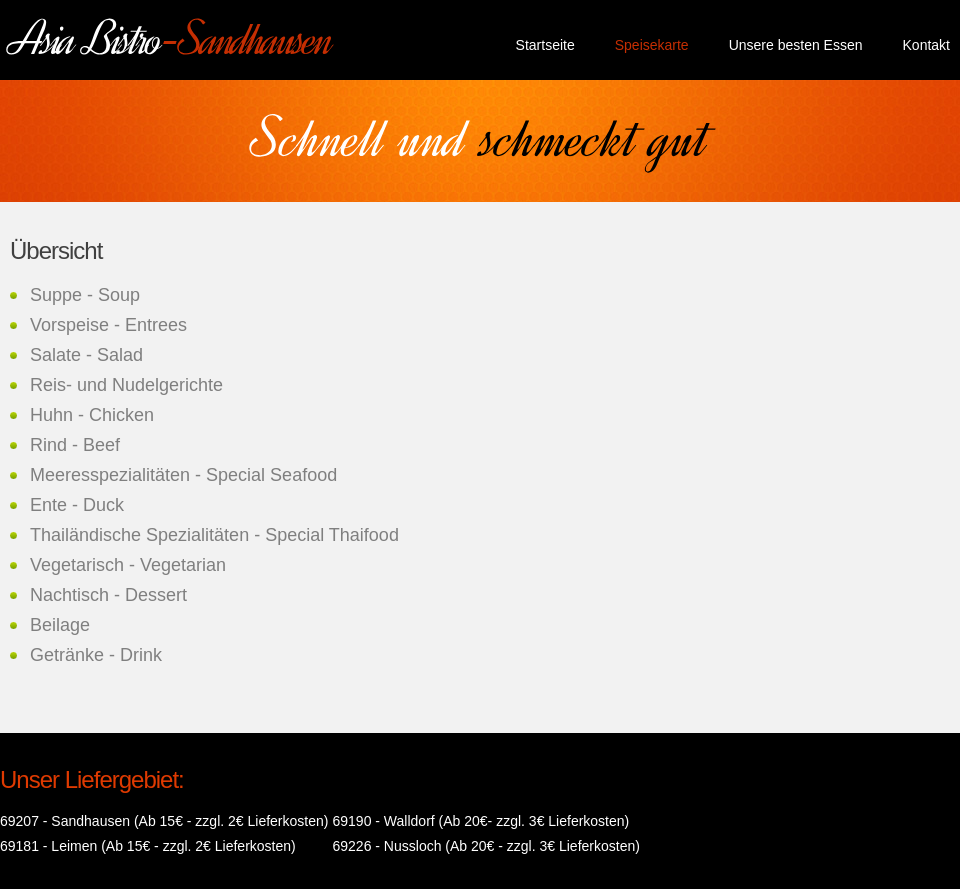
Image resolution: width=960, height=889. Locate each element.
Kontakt (926, 45)
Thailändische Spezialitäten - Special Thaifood (214, 535)
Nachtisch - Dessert (108, 595)
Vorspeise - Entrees (108, 325)
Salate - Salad (86, 355)
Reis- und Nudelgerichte (126, 385)
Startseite (545, 45)
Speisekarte (652, 45)
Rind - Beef (75, 445)
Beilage (60, 625)
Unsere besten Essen (796, 45)
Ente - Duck (77, 505)
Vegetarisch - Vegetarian (128, 565)
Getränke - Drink (96, 655)
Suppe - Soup (85, 295)
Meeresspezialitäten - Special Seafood (183, 475)
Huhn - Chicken (92, 415)
